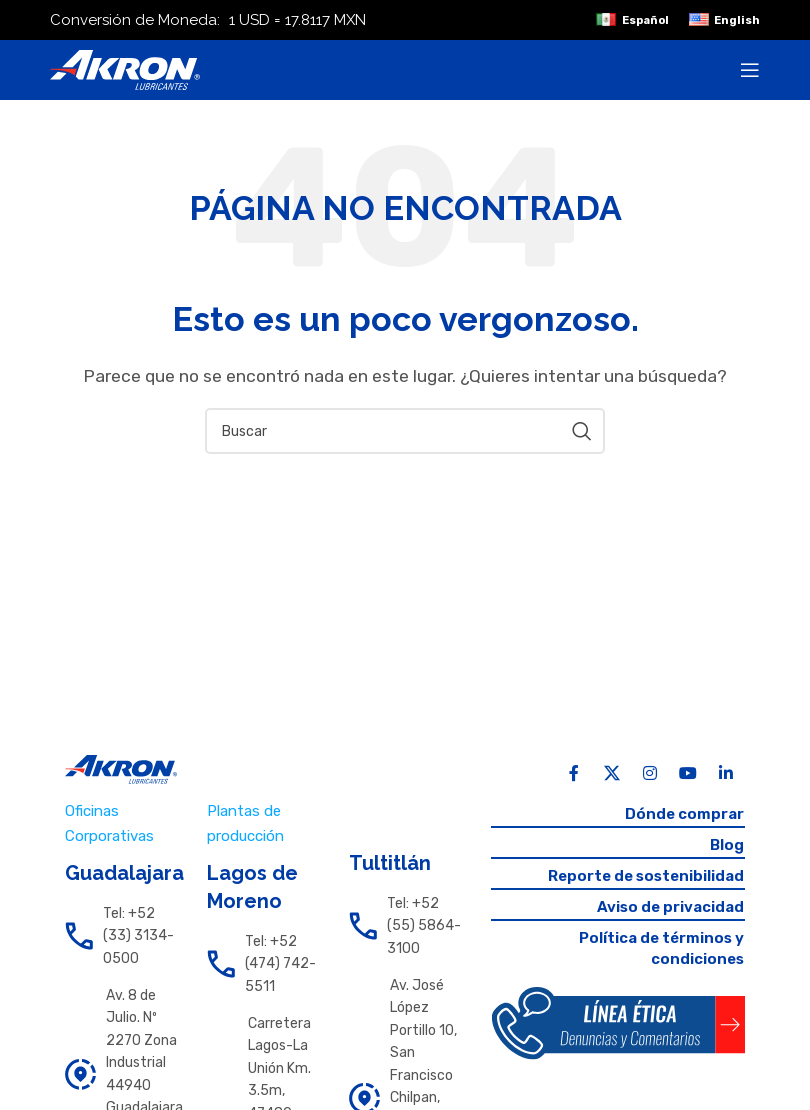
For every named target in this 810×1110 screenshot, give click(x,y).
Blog (726, 846)
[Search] (405, 431)
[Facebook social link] (574, 774)
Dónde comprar (681, 814)
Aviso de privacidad (666, 911)
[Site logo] (125, 68)
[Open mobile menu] (750, 70)
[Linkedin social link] (726, 774)
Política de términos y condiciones (656, 955)
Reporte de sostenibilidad (640, 879)
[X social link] (612, 774)
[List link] (121, 936)
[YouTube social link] (688, 774)
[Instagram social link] (650, 774)
